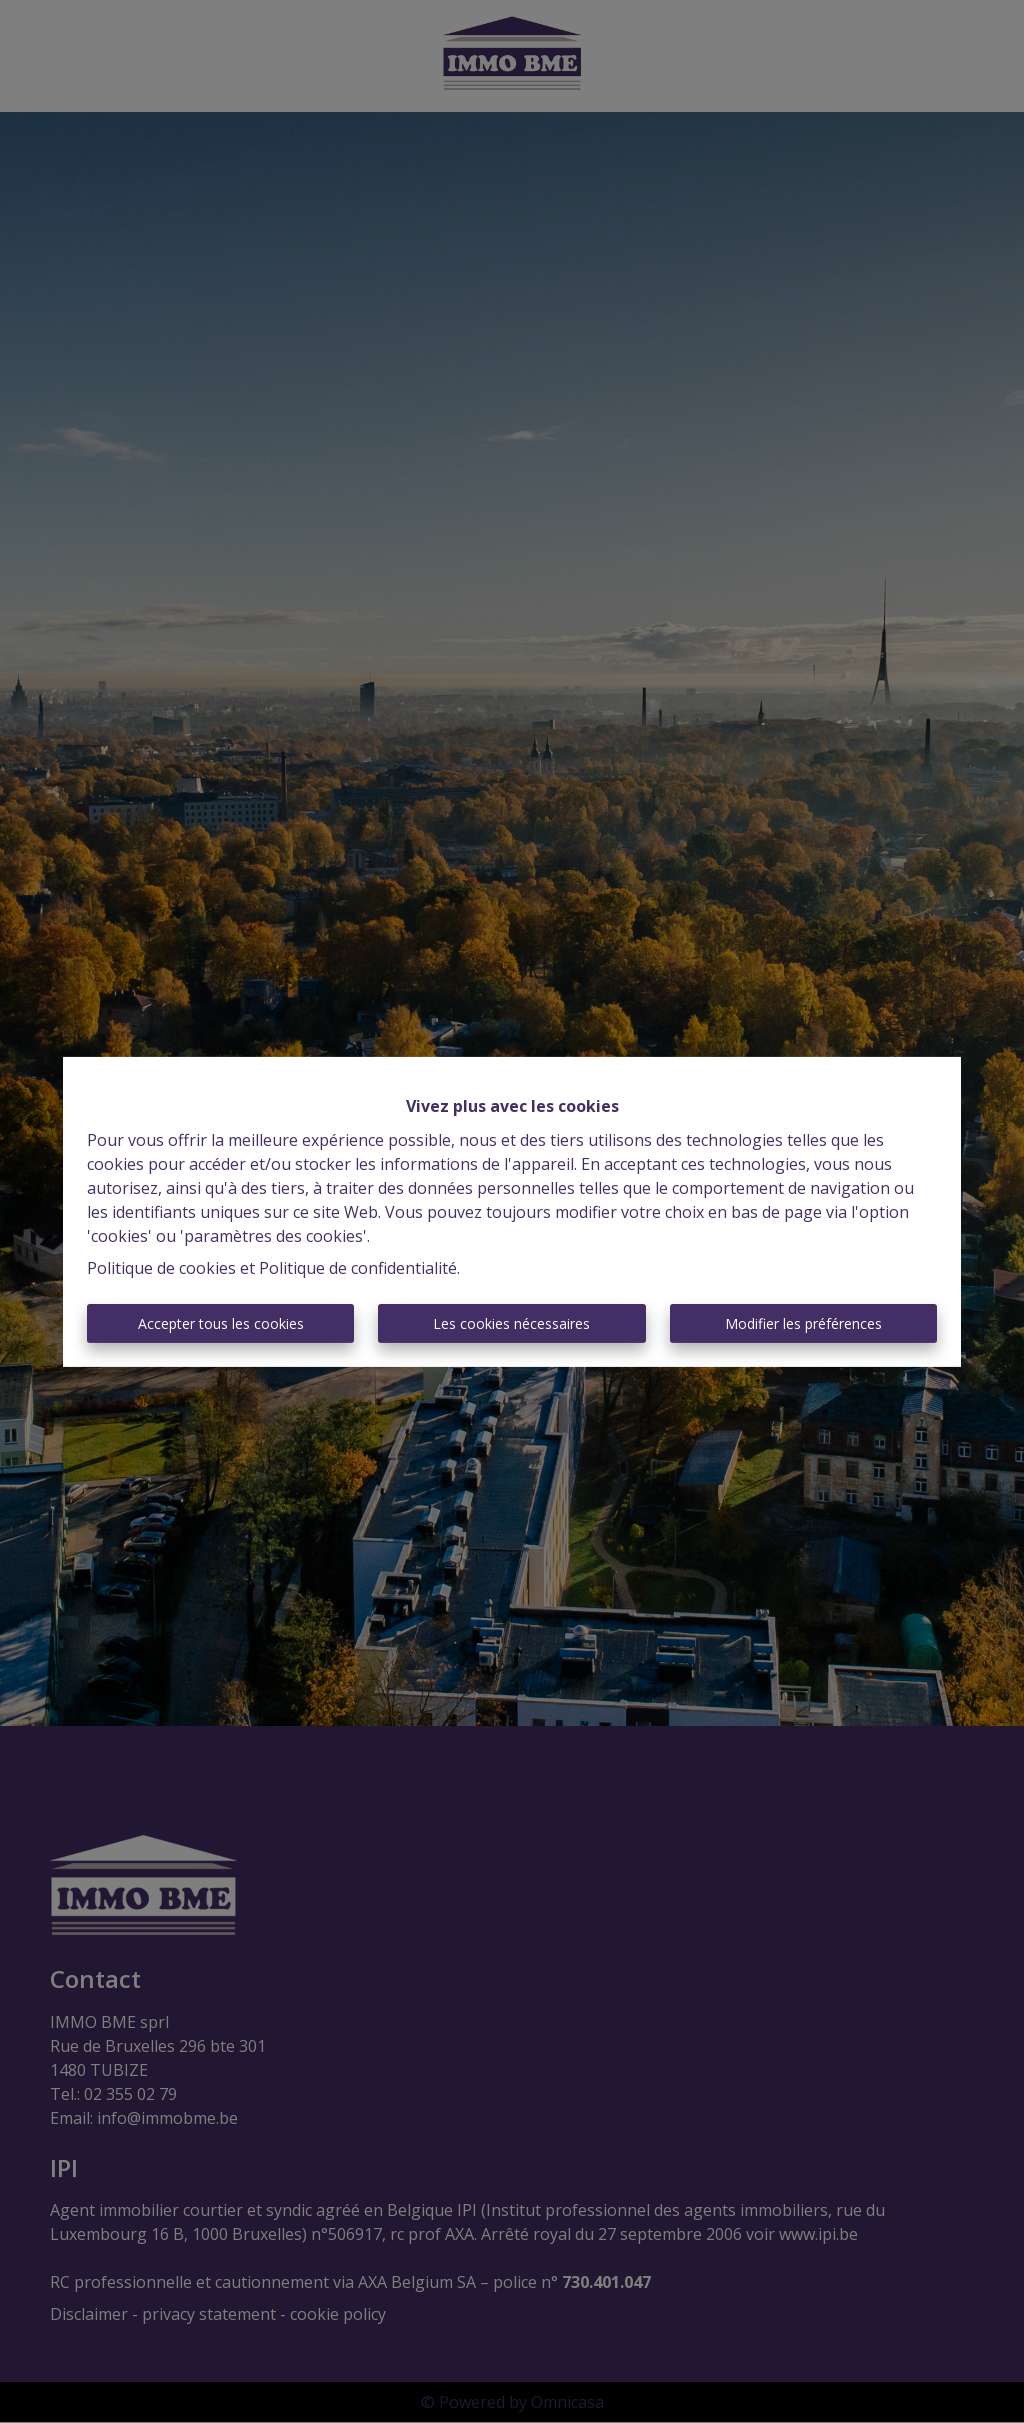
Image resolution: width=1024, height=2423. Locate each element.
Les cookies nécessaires (511, 1323)
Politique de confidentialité (358, 1268)
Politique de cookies (161, 1268)
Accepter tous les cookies (221, 1323)
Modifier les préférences (803, 1323)
